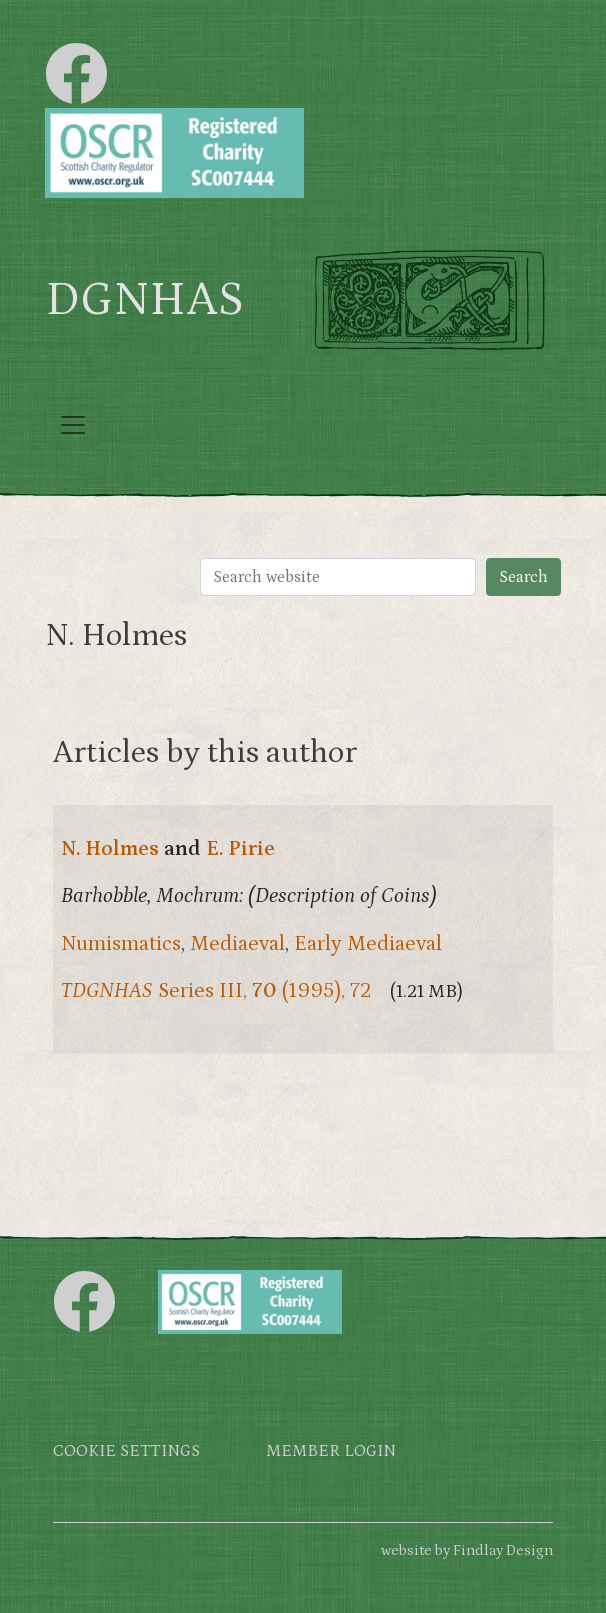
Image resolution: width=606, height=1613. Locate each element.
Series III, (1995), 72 (216, 991)
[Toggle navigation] (73, 425)
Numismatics (121, 944)
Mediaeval (237, 944)
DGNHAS (144, 300)
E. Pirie (240, 849)
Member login (331, 1451)
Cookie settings (126, 1451)
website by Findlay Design (467, 1550)
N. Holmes (110, 849)
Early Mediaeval (368, 944)
